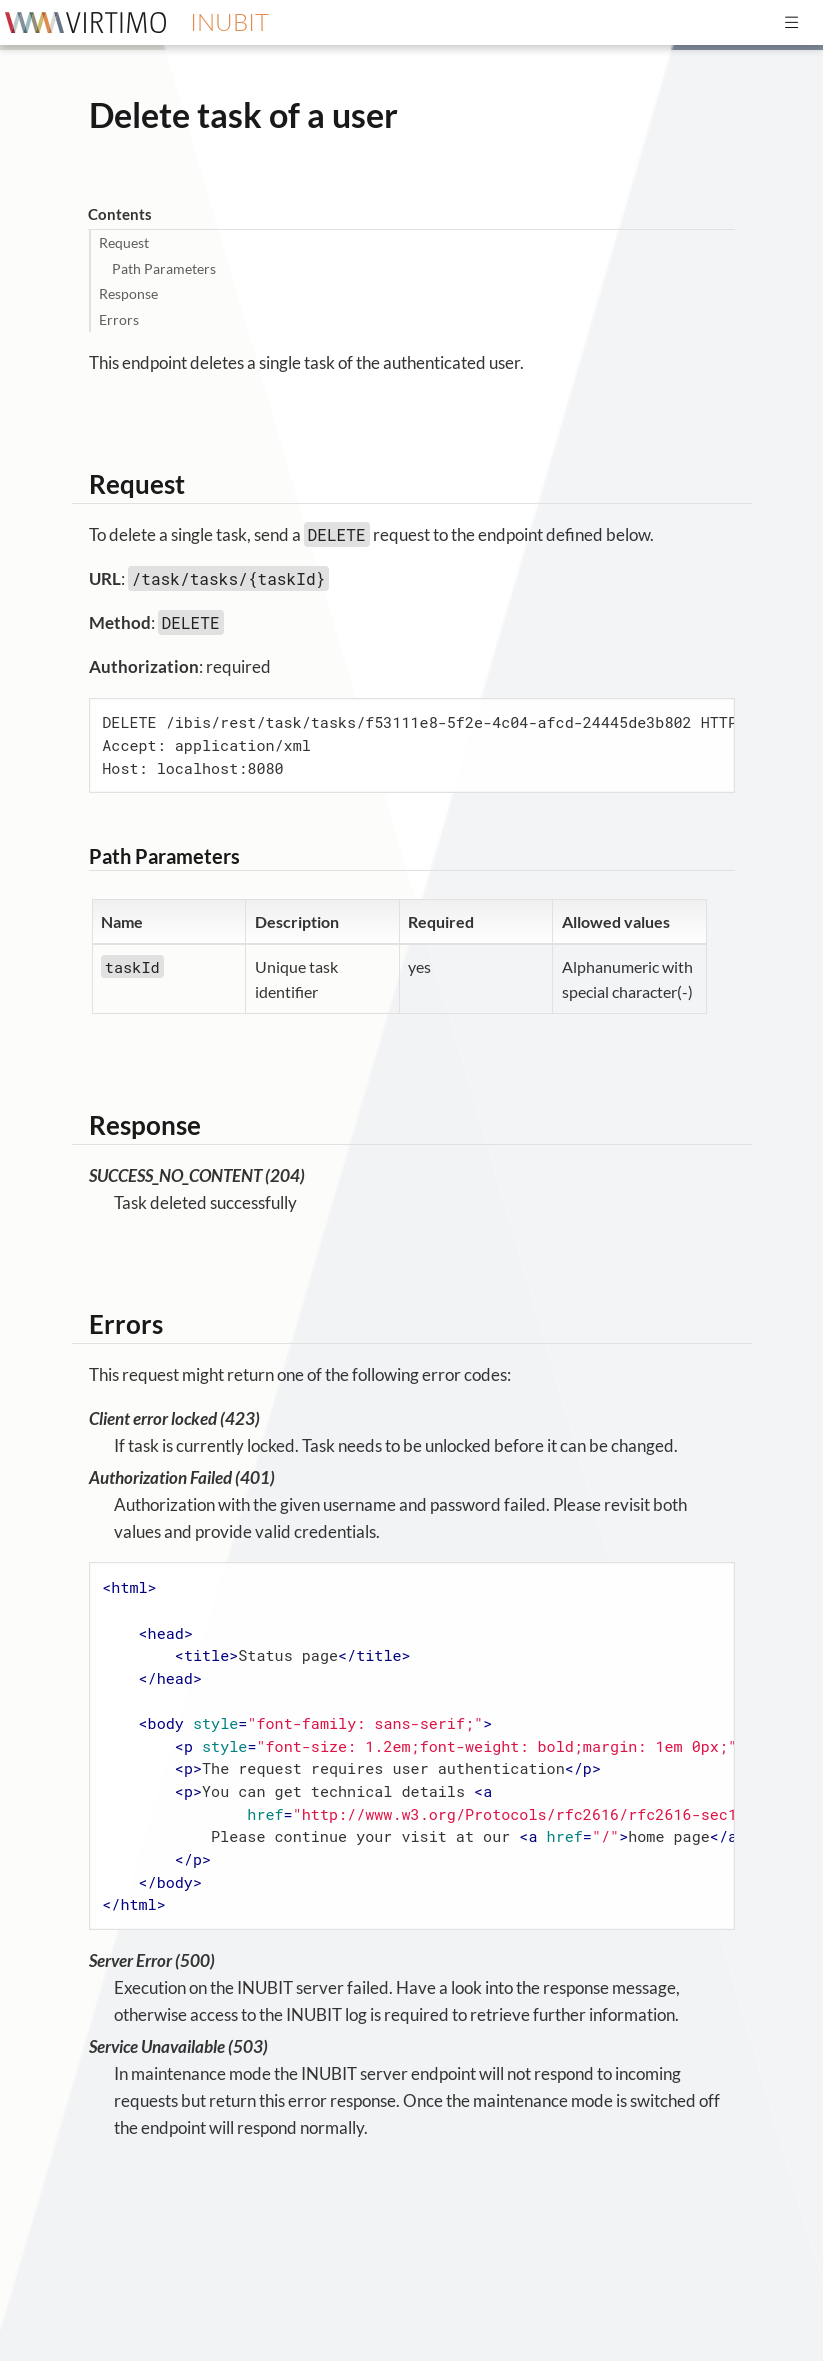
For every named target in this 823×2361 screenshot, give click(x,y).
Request (124, 242)
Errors (119, 319)
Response (128, 293)
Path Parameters (164, 268)
